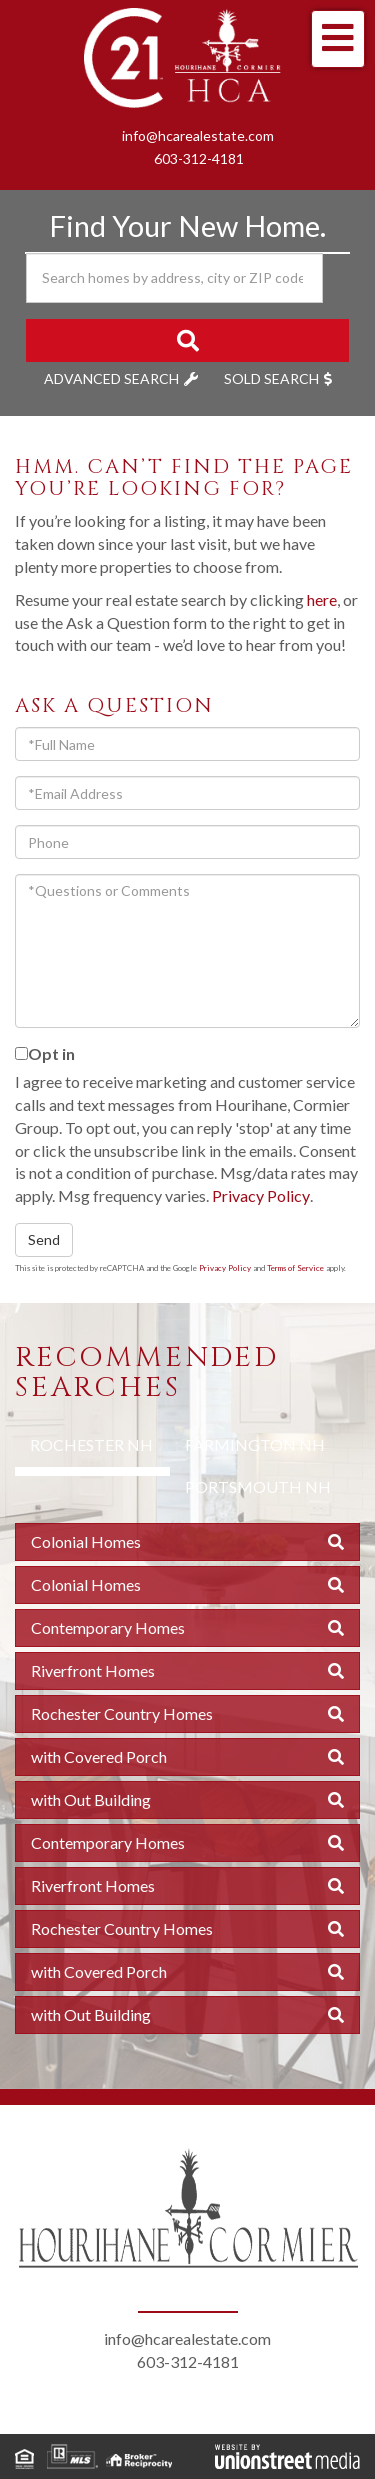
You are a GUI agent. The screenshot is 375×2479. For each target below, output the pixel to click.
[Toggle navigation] (338, 39)
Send (44, 1239)
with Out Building (91, 1799)
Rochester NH (91, 1444)
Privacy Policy (261, 1195)
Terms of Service (295, 1268)
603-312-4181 (199, 158)
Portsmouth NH (258, 1486)
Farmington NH (255, 1444)
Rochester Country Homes (122, 1713)
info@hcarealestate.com (198, 135)
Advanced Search (111, 378)
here (322, 599)
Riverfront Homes (93, 1670)
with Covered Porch (99, 1756)
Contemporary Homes (108, 1627)
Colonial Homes (86, 1541)
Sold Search (271, 378)
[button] (187, 340)
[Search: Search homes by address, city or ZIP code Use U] (174, 278)
